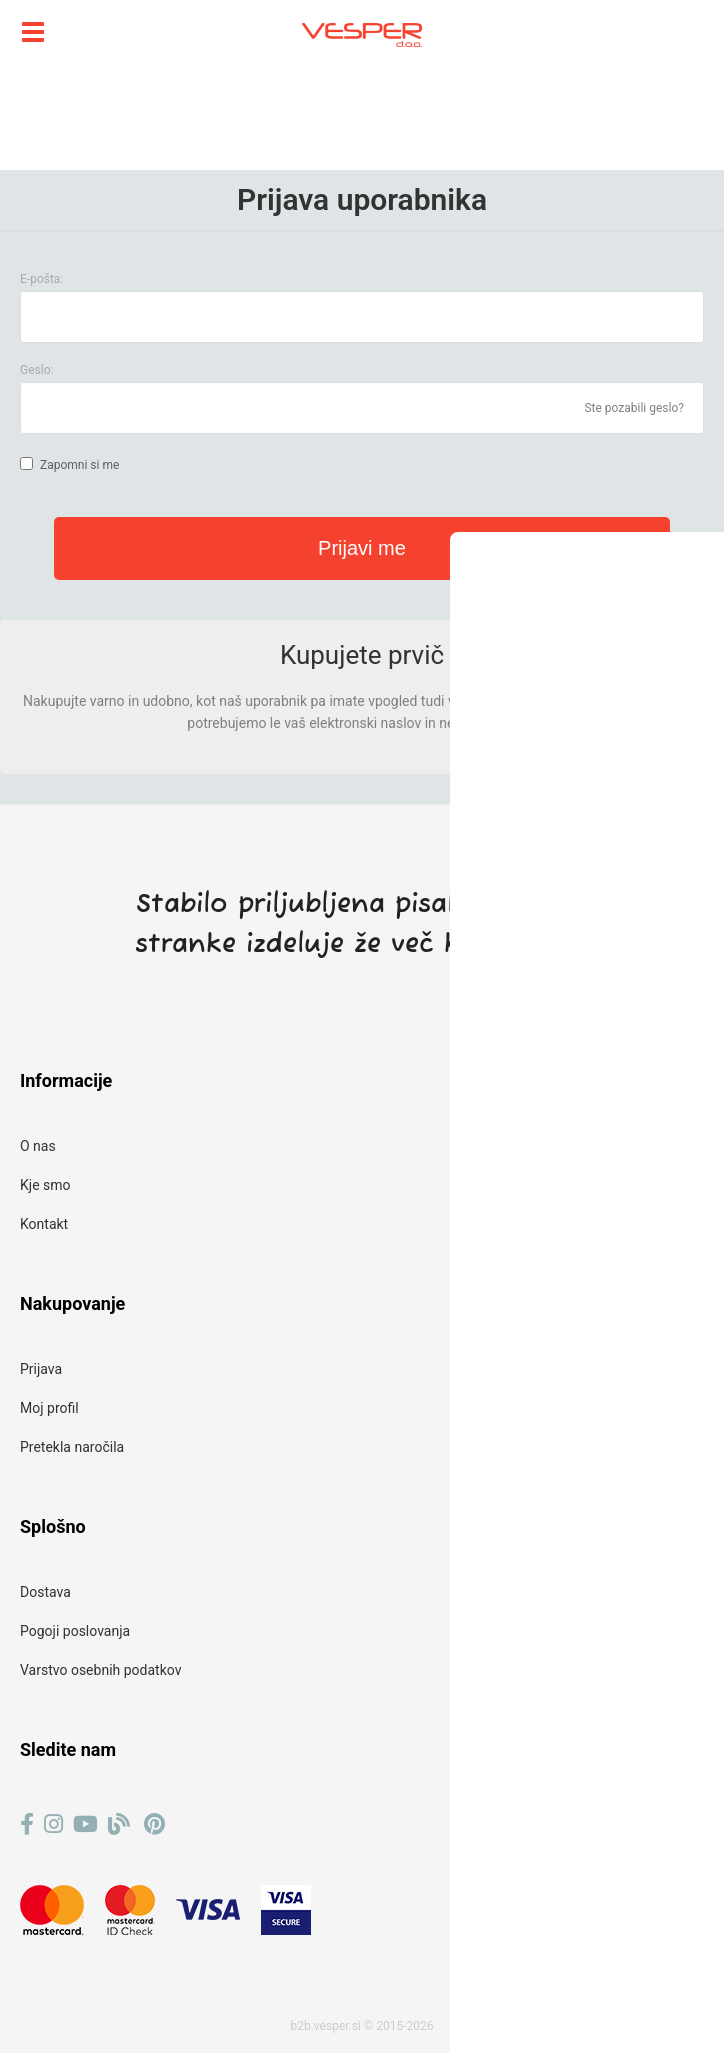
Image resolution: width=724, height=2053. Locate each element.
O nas (38, 1146)
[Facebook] (27, 1824)
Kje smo (45, 1185)
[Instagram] (53, 1824)
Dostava (45, 1592)
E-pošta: (41, 279)
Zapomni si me (79, 465)
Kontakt (44, 1224)
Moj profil (49, 1408)
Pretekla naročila (72, 1447)
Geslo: (36, 370)
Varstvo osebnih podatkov (100, 1670)
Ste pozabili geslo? (634, 408)
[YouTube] (85, 1824)
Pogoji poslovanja (75, 1631)
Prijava (41, 1369)
